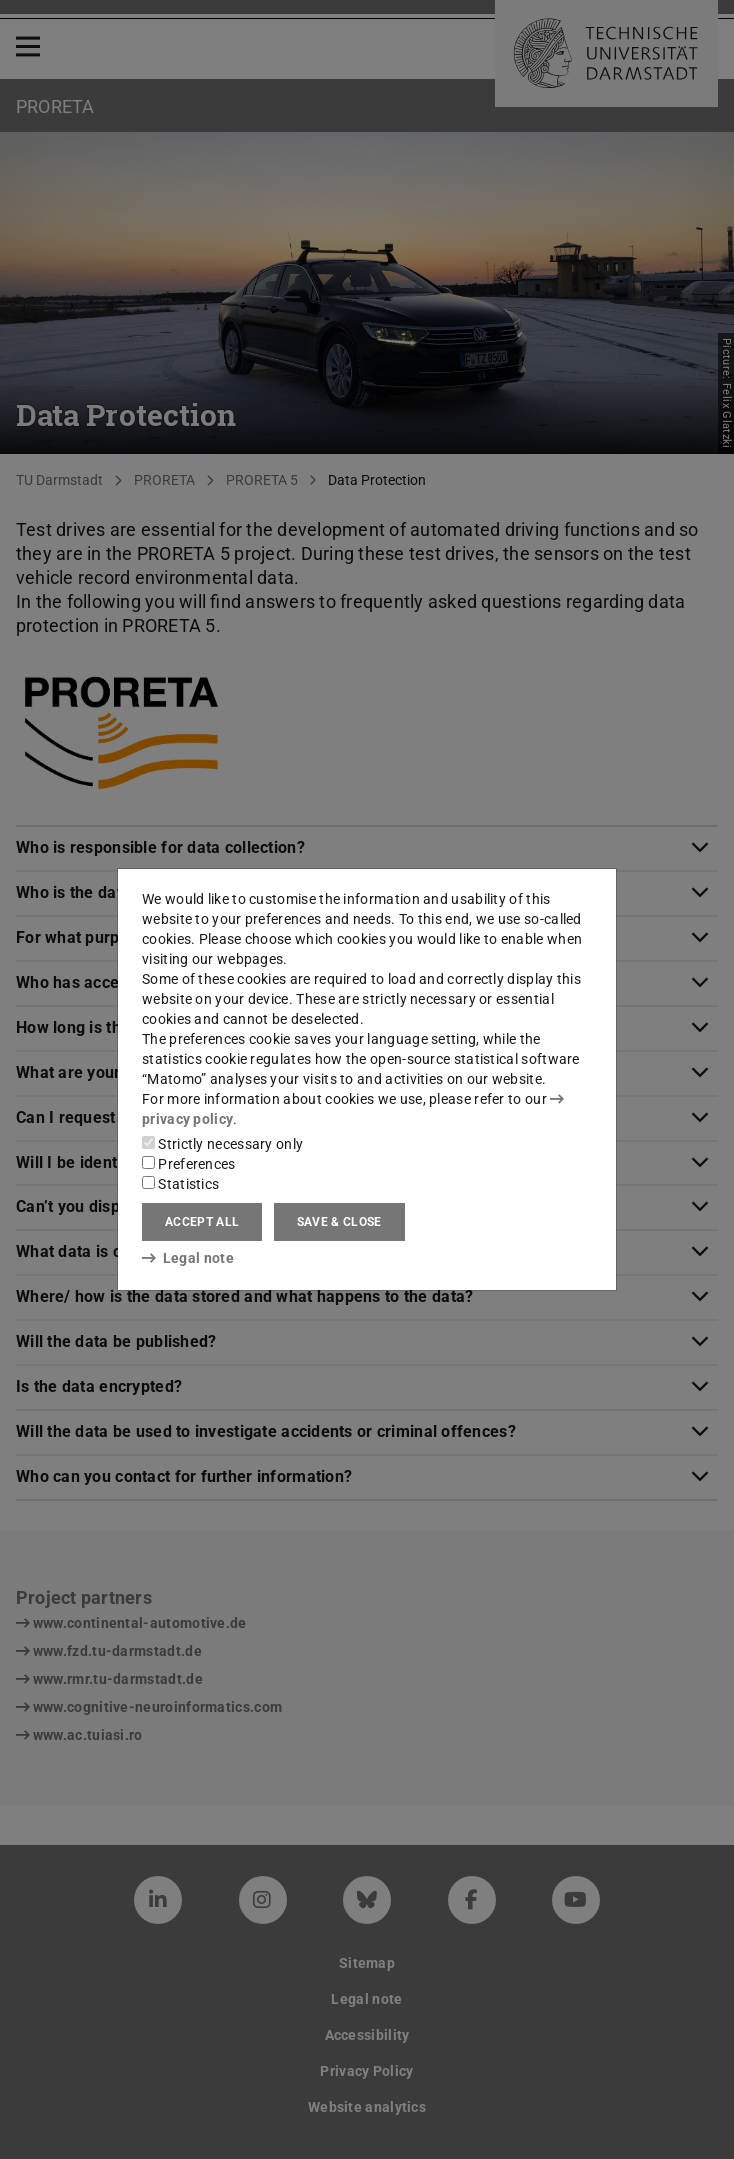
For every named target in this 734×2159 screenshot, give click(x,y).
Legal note (188, 1258)
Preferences (189, 1164)
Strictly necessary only (222, 1144)
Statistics (180, 1184)
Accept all (202, 1222)
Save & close (339, 1222)
